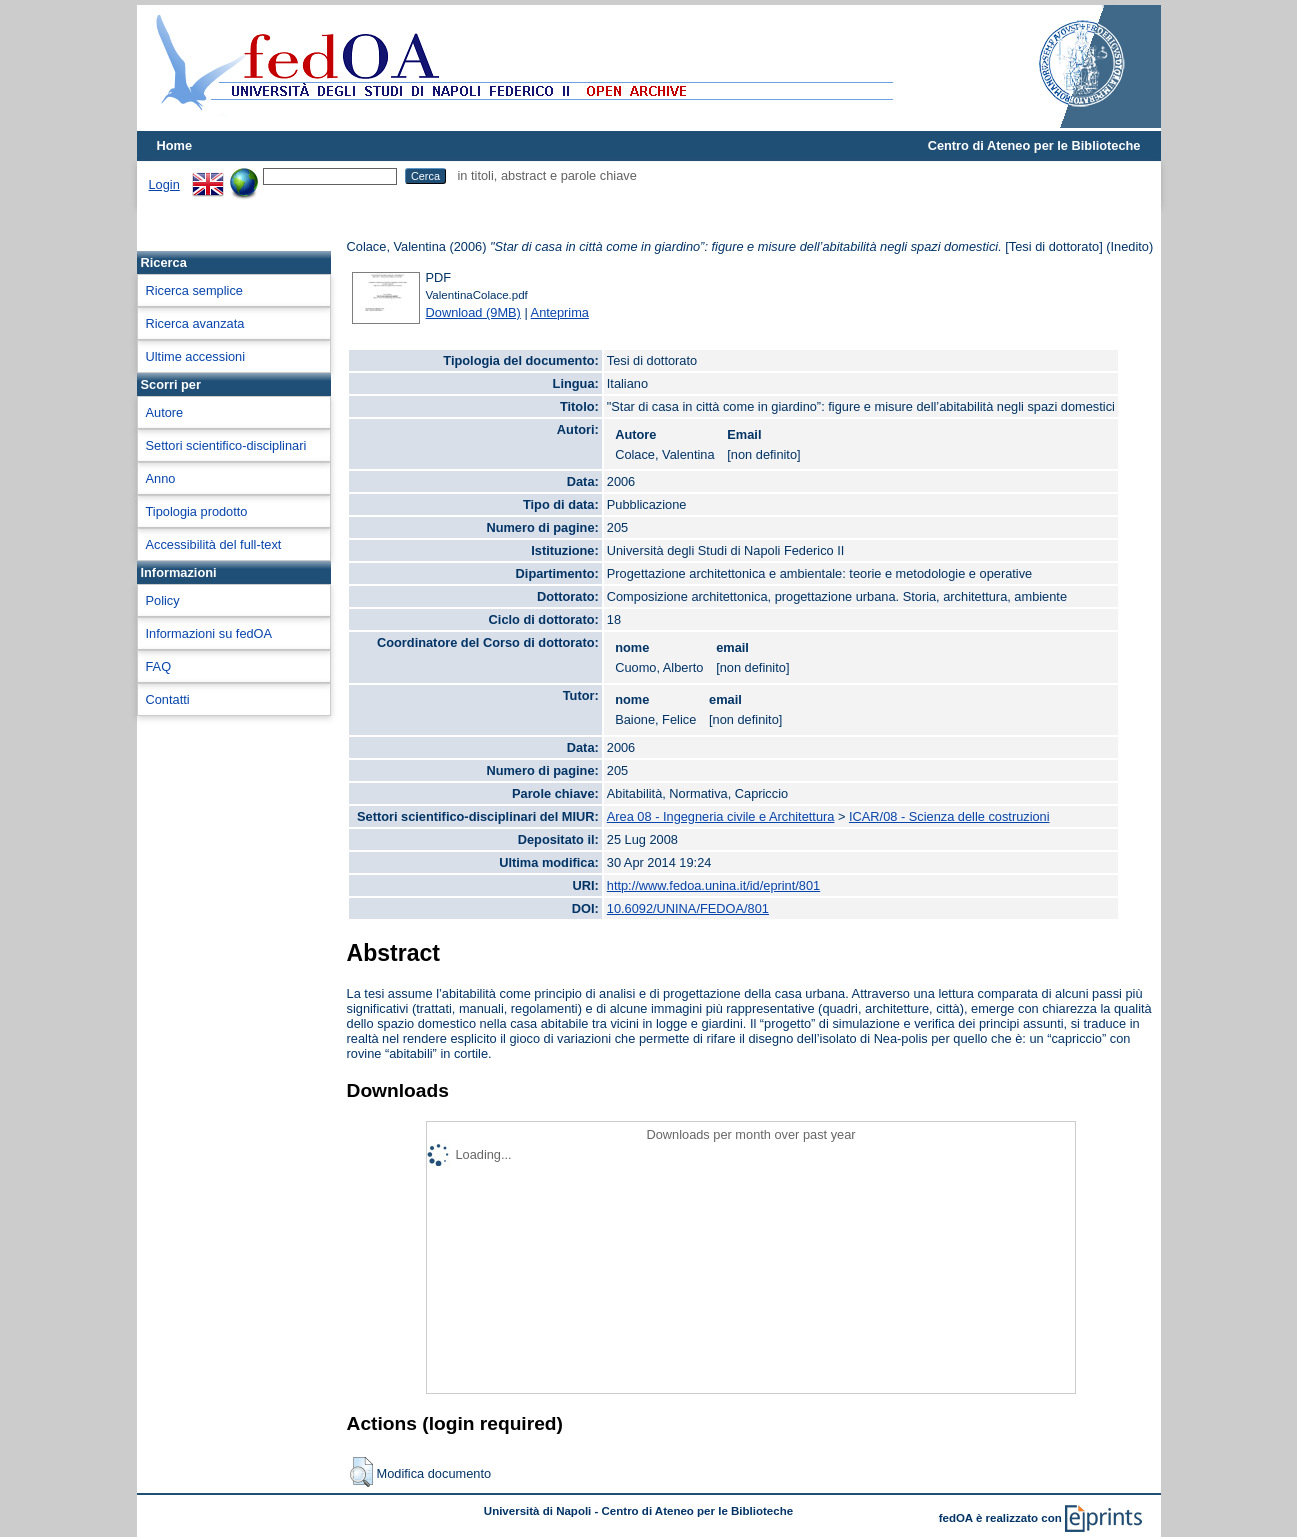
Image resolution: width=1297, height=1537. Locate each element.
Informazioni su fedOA (209, 633)
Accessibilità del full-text (214, 544)
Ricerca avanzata (195, 323)
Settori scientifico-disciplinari (226, 445)
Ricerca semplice (194, 290)
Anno (161, 478)
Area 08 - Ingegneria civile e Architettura (721, 816)
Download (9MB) (473, 312)
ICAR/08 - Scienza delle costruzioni (949, 816)
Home (175, 145)
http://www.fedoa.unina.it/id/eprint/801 (713, 885)
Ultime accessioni (196, 356)
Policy (163, 600)
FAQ (159, 666)
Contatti (168, 699)
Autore (165, 412)
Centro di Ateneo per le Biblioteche (1034, 145)
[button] (361, 1472)
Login (164, 184)
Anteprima (560, 312)
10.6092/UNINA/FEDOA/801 (688, 908)
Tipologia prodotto (197, 511)
